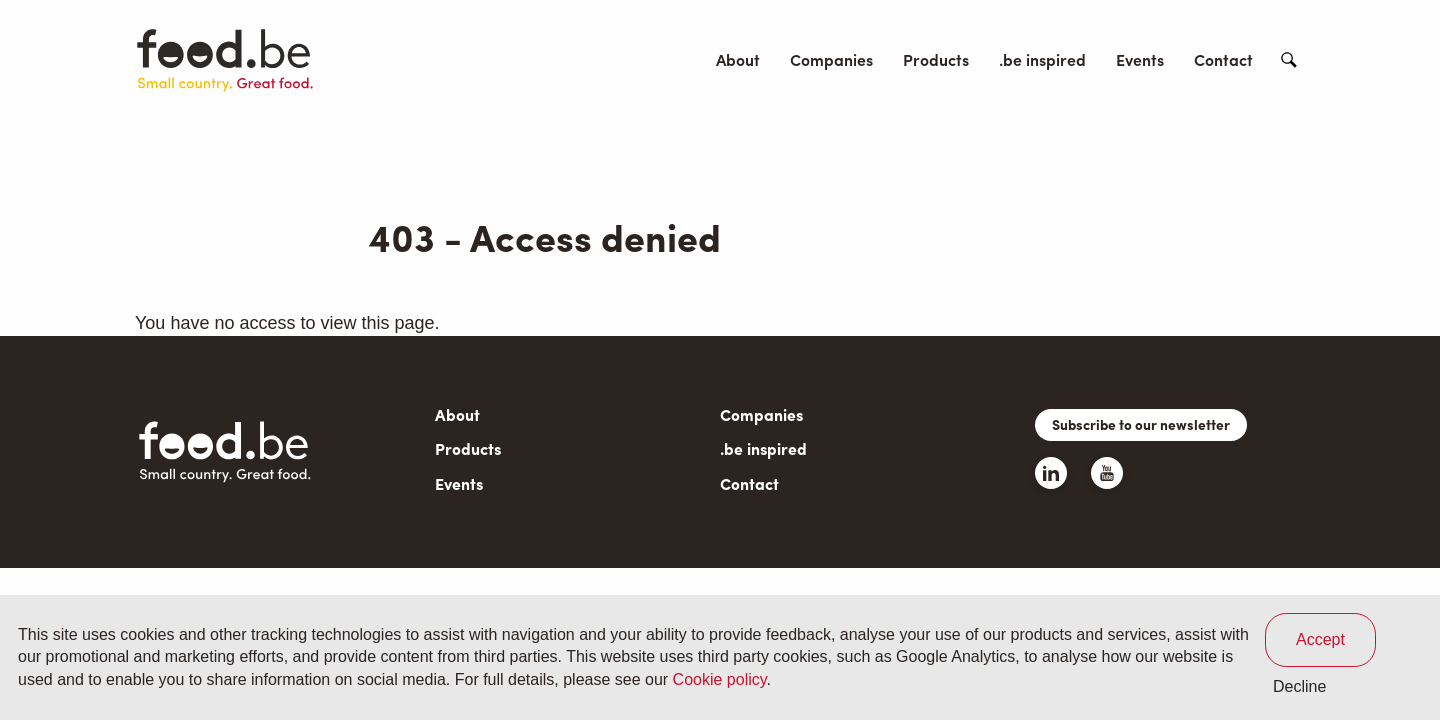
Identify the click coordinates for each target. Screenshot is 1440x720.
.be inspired (1042, 59)
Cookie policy (720, 679)
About (738, 59)
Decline (1299, 686)
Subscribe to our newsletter (1141, 424)
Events (1140, 59)
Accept (1320, 639)
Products (936, 59)
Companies (831, 59)
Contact (1223, 59)
